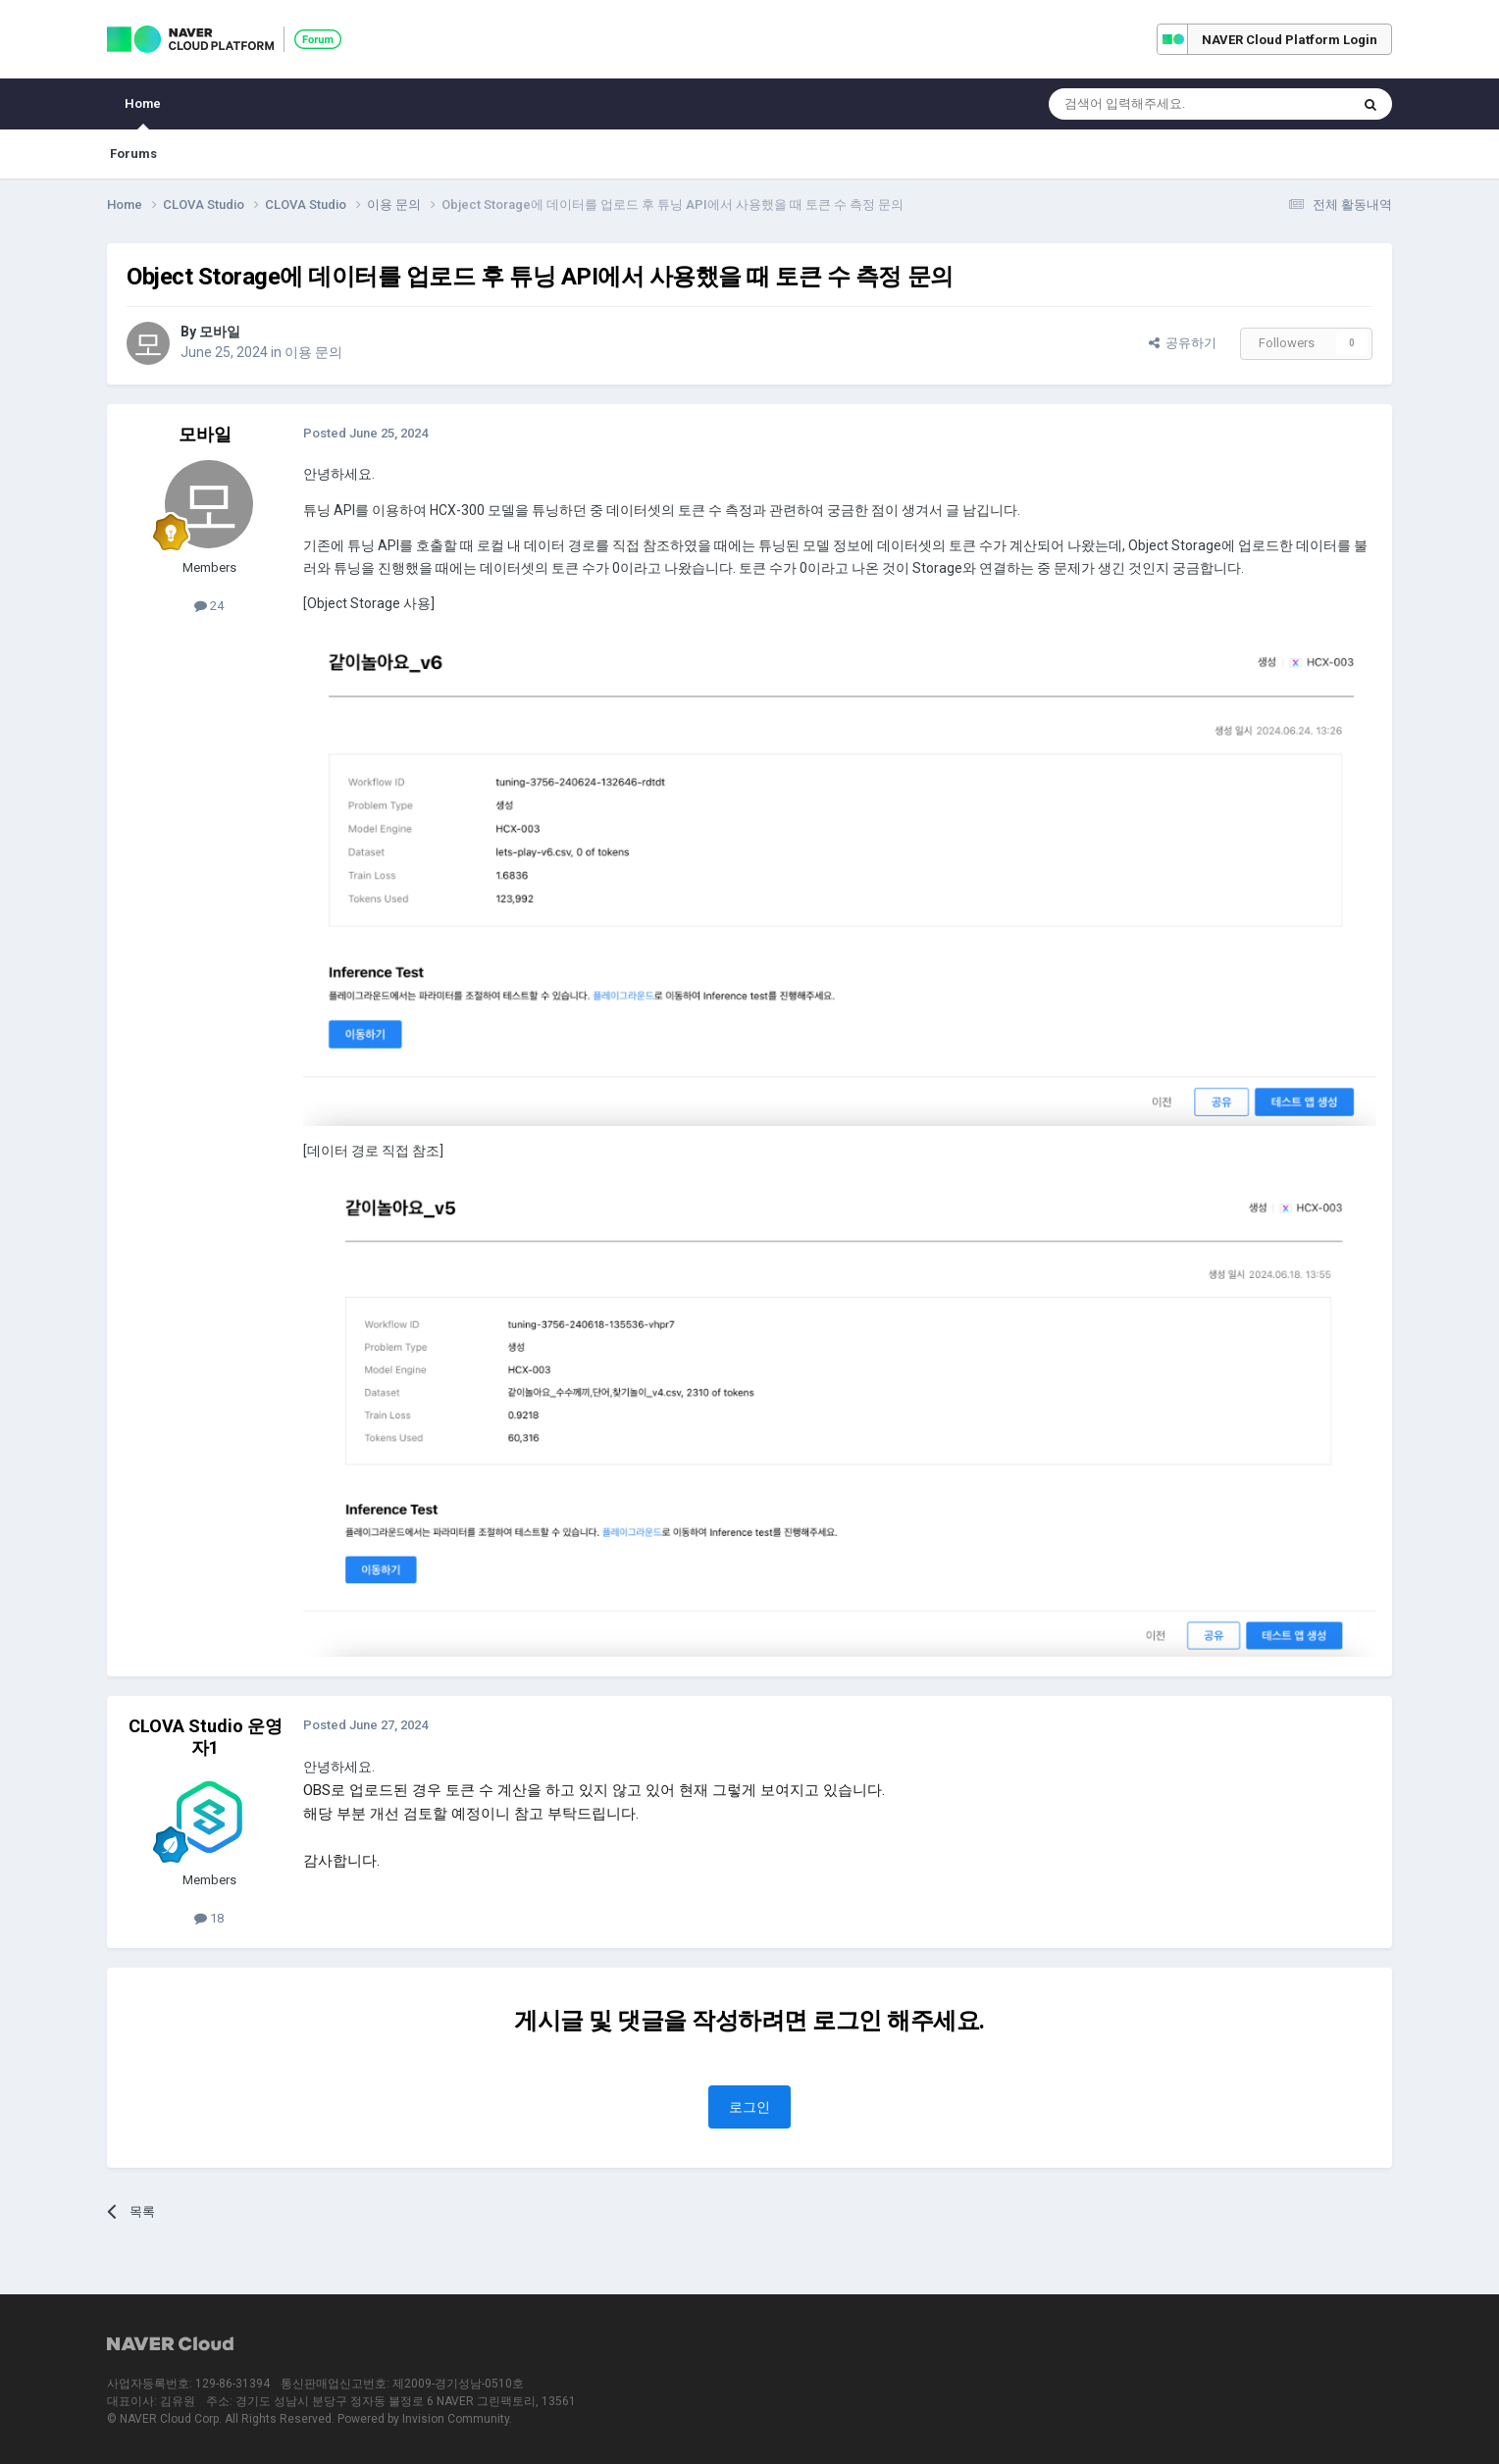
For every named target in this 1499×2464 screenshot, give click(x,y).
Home (143, 112)
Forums (133, 153)
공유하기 (1182, 342)
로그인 (749, 2107)
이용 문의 (313, 352)
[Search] (1152, 104)
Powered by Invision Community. (424, 2419)
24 (209, 605)
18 (209, 1918)
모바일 (219, 331)
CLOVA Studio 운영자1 (206, 1737)
